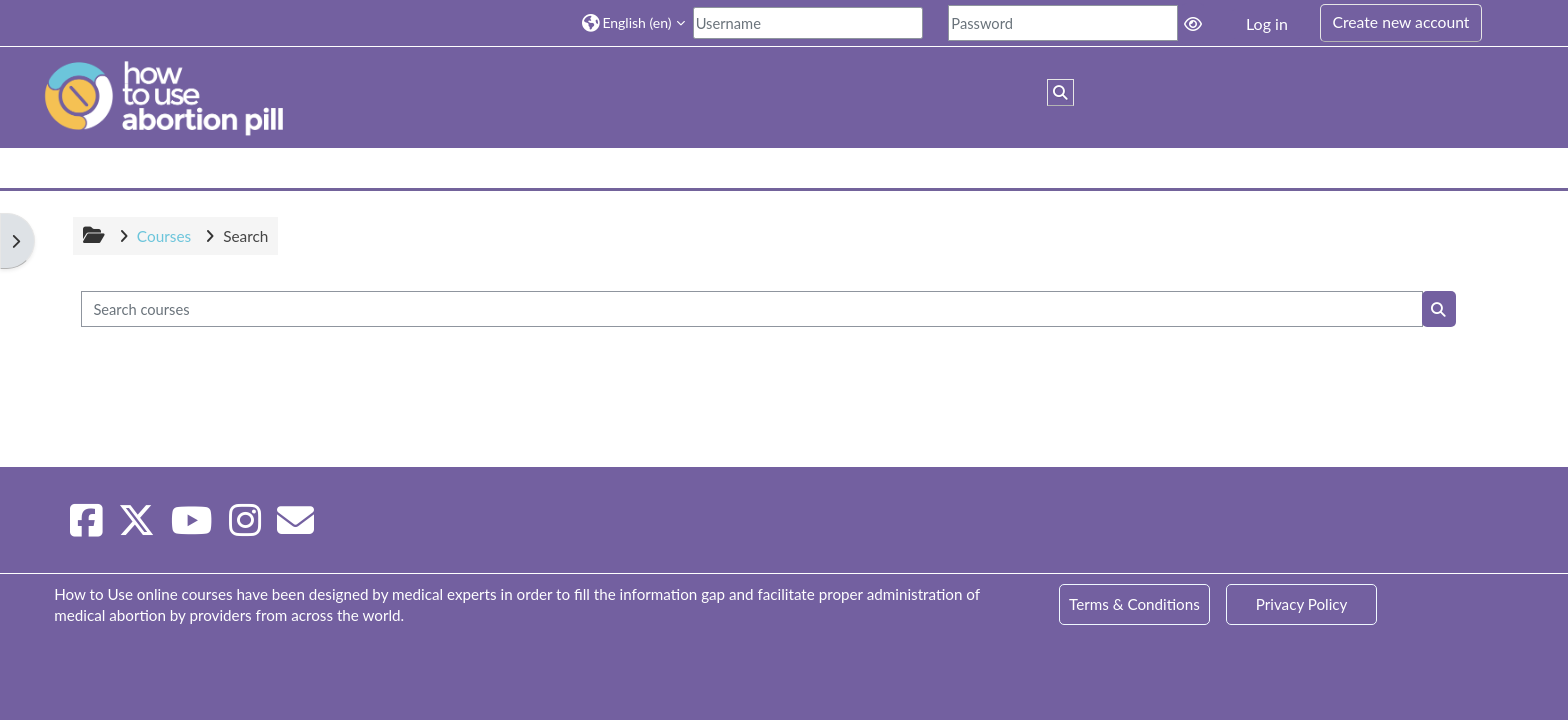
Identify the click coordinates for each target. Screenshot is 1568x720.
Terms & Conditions (1134, 604)
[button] (633, 22)
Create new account (1401, 22)
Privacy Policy (1302, 604)
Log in (1267, 23)
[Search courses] (752, 309)
